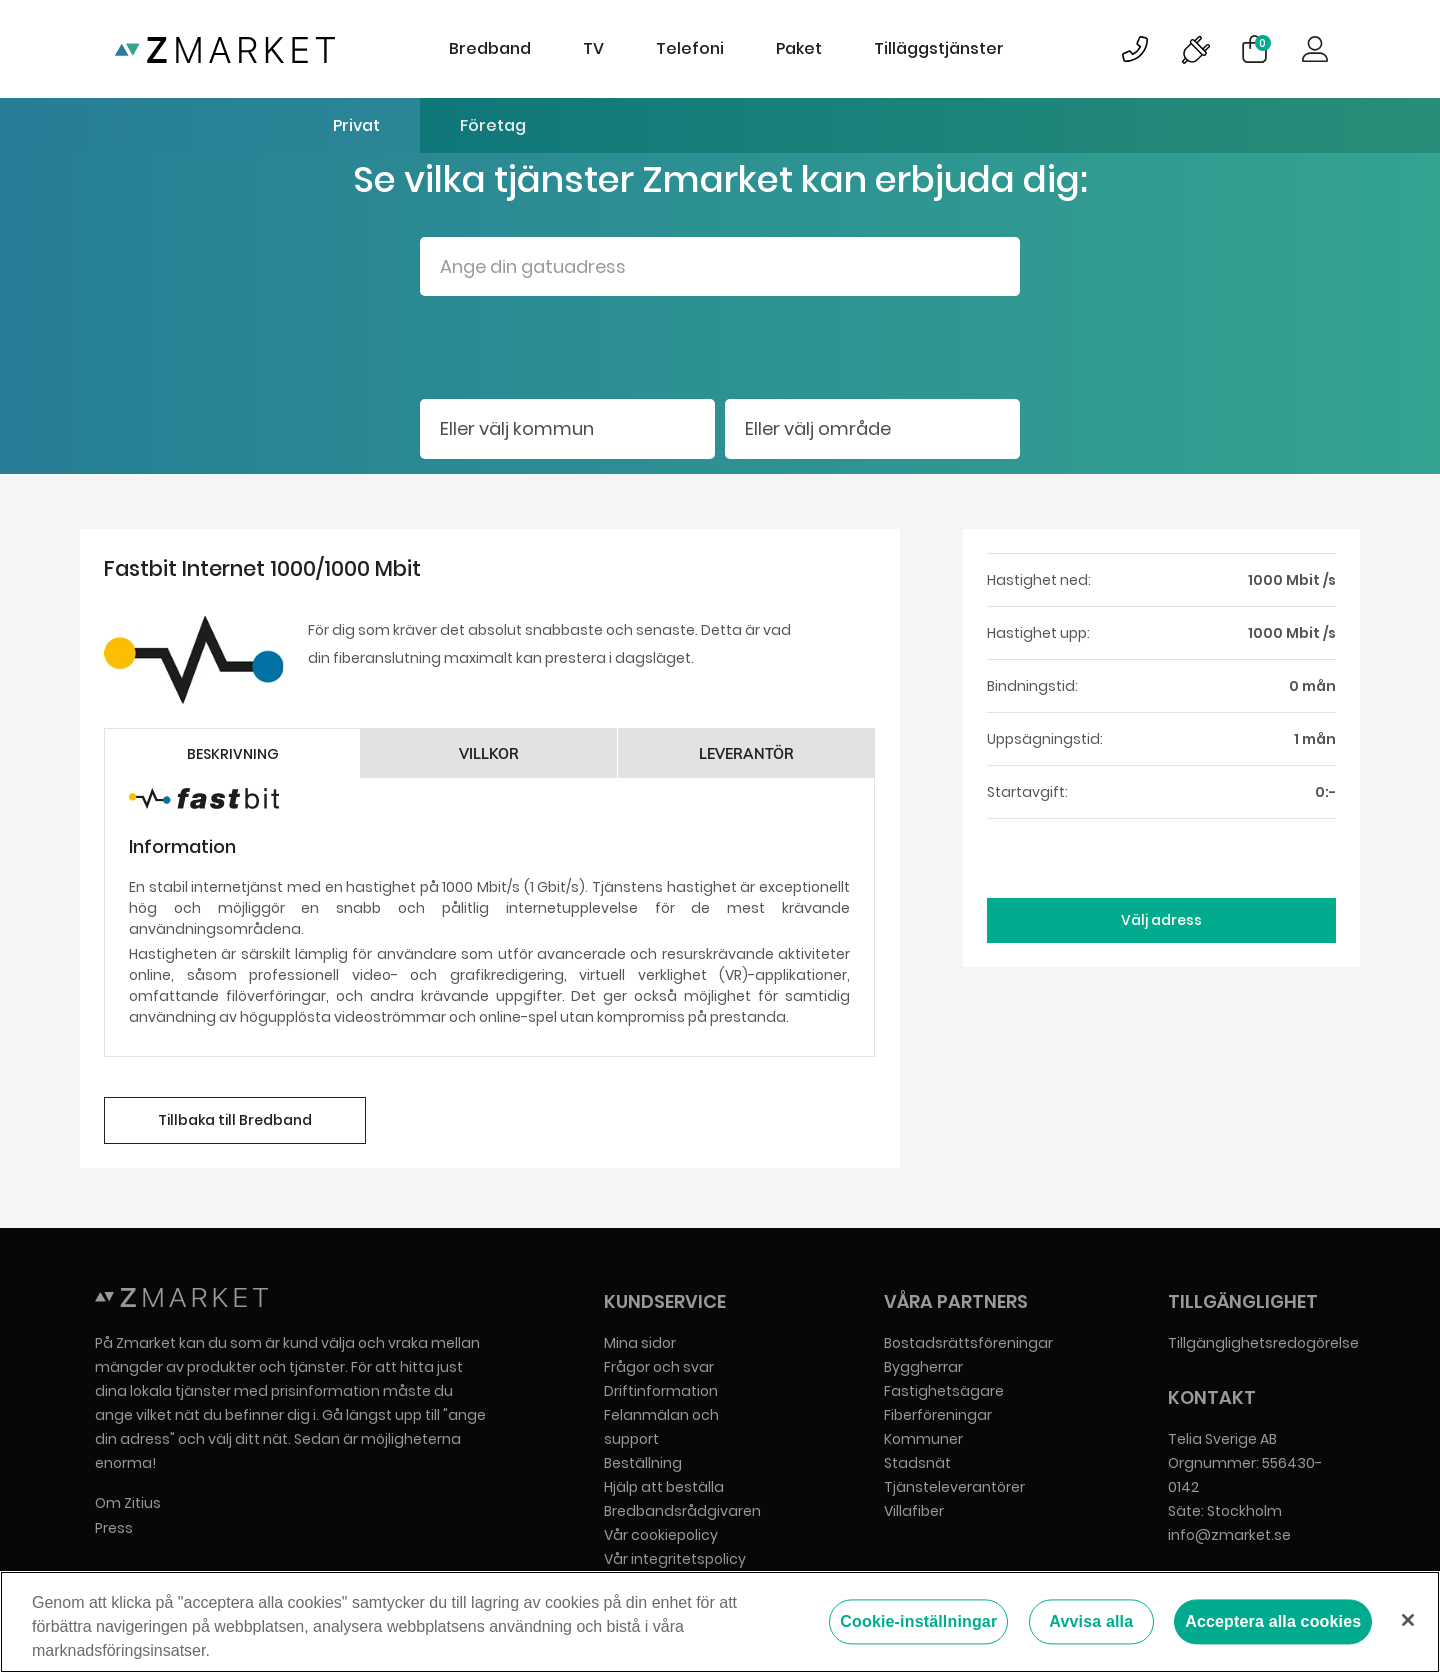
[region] (720, 1622)
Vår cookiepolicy (661, 1535)
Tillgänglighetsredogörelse (1263, 1343)
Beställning (643, 1463)
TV (593, 48)
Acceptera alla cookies (1273, 1621)
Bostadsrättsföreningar (968, 1343)
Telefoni (690, 48)
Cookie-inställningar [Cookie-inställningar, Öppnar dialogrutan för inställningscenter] (918, 1621)
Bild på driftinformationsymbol (1195, 49)
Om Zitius (128, 1503)
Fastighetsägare (944, 1391)
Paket (799, 48)
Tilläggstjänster (939, 48)
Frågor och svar (659, 1367)
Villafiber (914, 1511)
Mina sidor (640, 1343)
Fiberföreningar (938, 1415)
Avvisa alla (1091, 1621)
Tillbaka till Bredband (235, 1120)
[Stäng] (1408, 1620)
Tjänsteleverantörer (954, 1487)
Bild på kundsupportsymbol (1135, 49)
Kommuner (923, 1439)
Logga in (1315, 49)
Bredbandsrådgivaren (682, 1511)
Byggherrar (923, 1367)
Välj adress (1161, 920)
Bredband (490, 48)
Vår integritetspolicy (675, 1559)
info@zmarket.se (1229, 1535)
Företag (493, 125)
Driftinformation (661, 1391)
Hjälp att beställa (664, 1487)
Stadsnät (917, 1463)
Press (114, 1528)
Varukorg (1263, 43)
